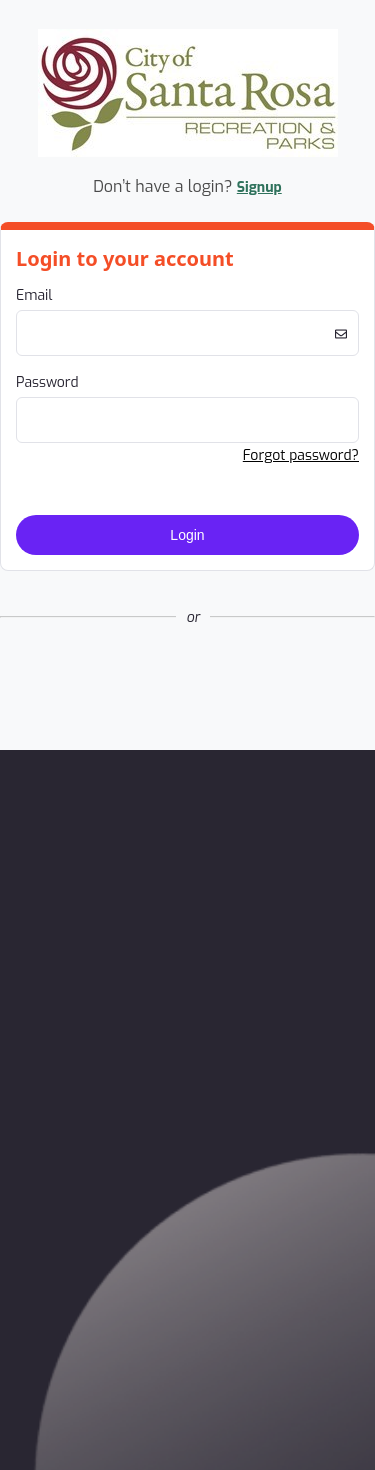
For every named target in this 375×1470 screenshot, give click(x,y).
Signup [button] (259, 187)
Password (47, 382)
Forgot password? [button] (301, 455)
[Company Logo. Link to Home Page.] (188, 153)
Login (187, 535)
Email (34, 295)
